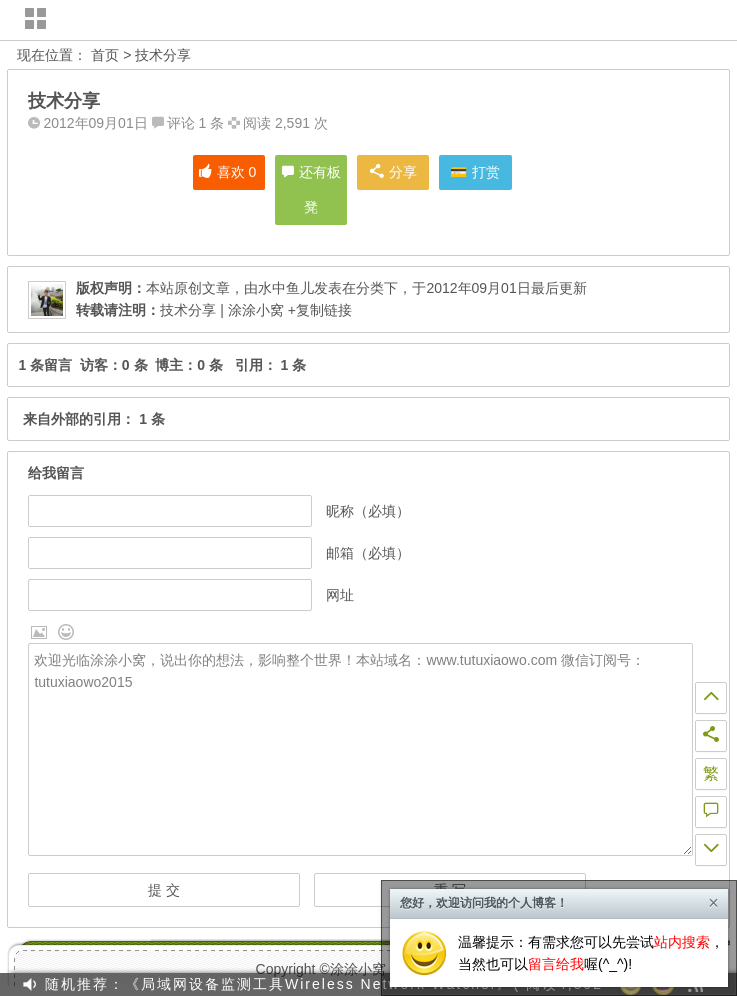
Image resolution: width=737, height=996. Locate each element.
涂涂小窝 (358, 969)
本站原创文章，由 (167, 288)
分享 (393, 172)
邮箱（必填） (368, 553)
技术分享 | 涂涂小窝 (221, 310)
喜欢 (227, 172)
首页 (105, 55)
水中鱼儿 (286, 288)
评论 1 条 (196, 123)
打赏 (486, 172)
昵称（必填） (368, 511)
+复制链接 (318, 310)
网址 (340, 595)
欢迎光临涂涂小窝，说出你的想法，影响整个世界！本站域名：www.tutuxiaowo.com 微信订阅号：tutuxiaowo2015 (360, 750)
